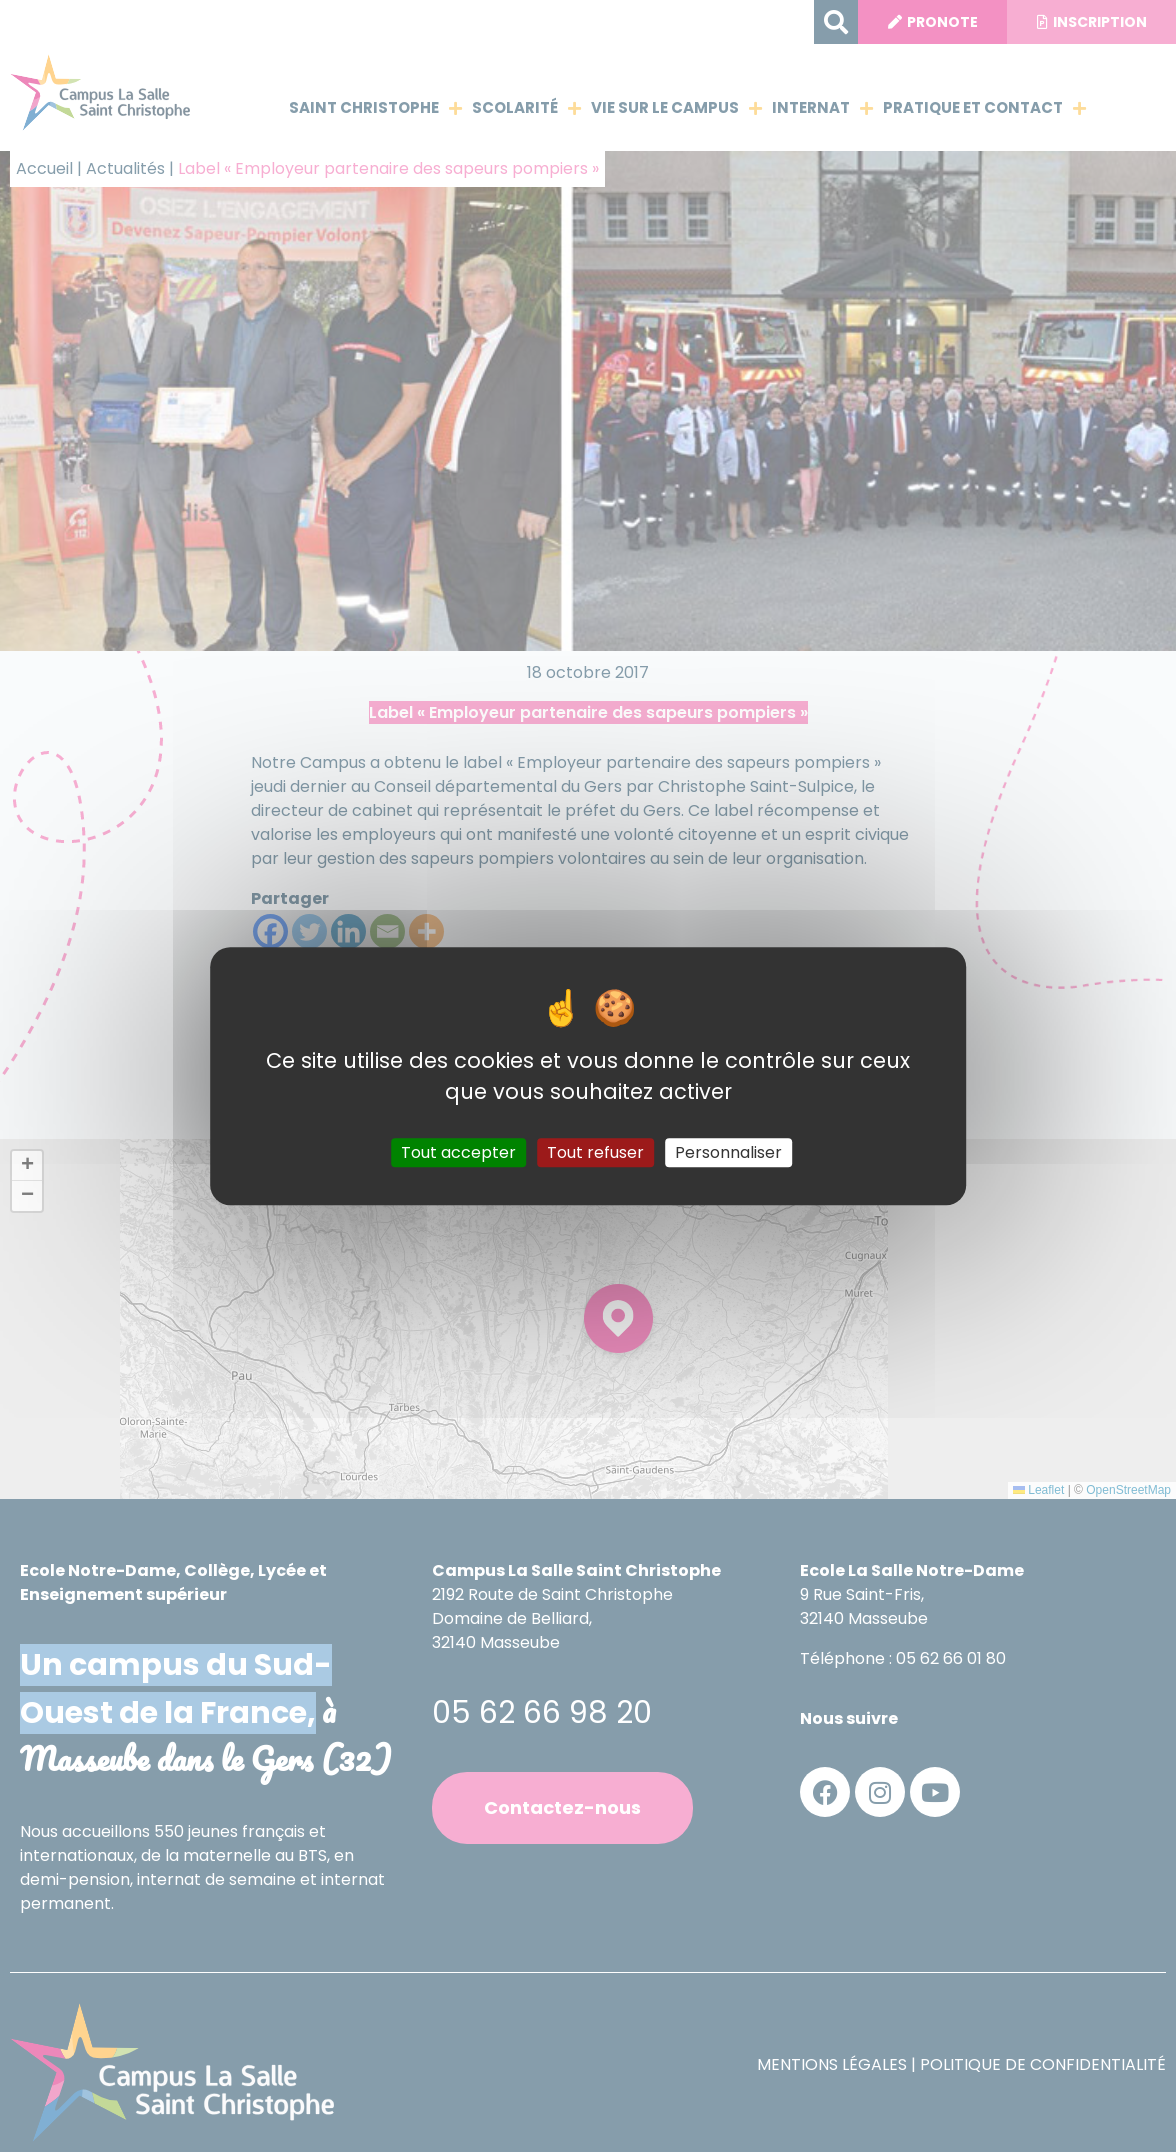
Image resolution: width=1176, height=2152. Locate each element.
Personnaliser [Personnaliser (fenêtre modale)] (728, 1152)
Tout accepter (458, 1152)
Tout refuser (595, 1152)
